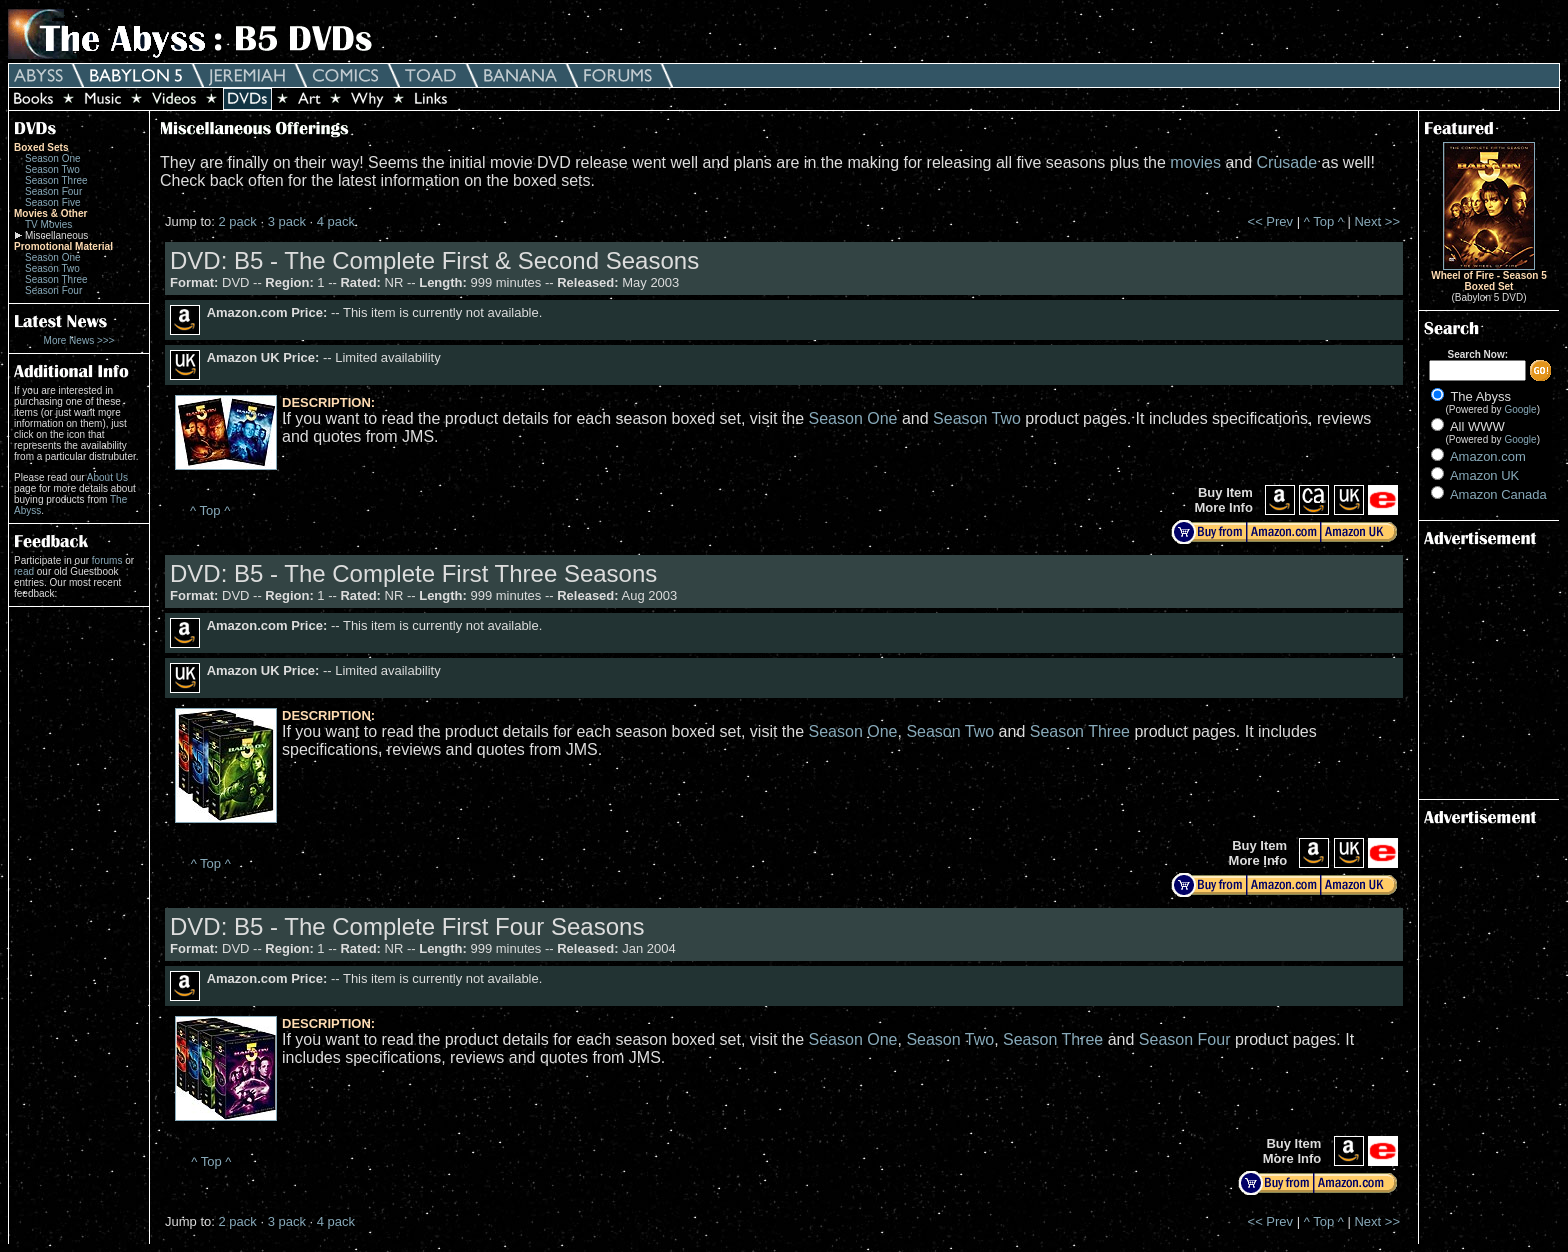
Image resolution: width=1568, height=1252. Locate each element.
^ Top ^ (1324, 221)
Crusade (1287, 162)
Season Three (56, 180)
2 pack (237, 221)
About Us (107, 477)
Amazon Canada (1498, 494)
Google (1520, 409)
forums (107, 560)
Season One (53, 158)
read (24, 571)
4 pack (336, 221)
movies (1195, 162)
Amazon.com (1488, 456)
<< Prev (1271, 221)
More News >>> (79, 340)
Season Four (53, 191)
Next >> (1377, 221)
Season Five (53, 202)
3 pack (287, 221)
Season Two (52, 169)
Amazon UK (1484, 475)
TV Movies (48, 224)
